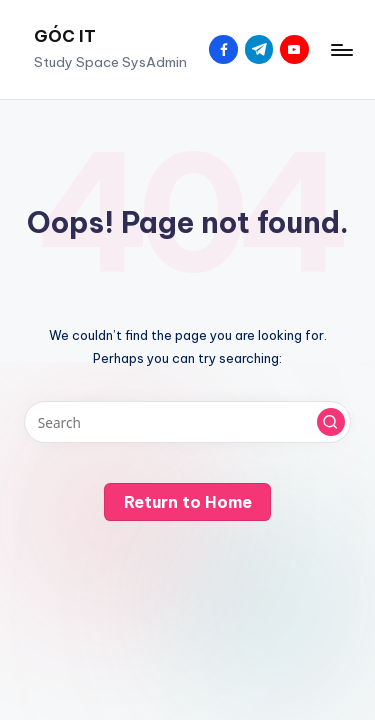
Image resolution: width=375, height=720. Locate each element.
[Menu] (341, 49)
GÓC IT (65, 36)
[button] (331, 422)
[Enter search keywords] (187, 422)
